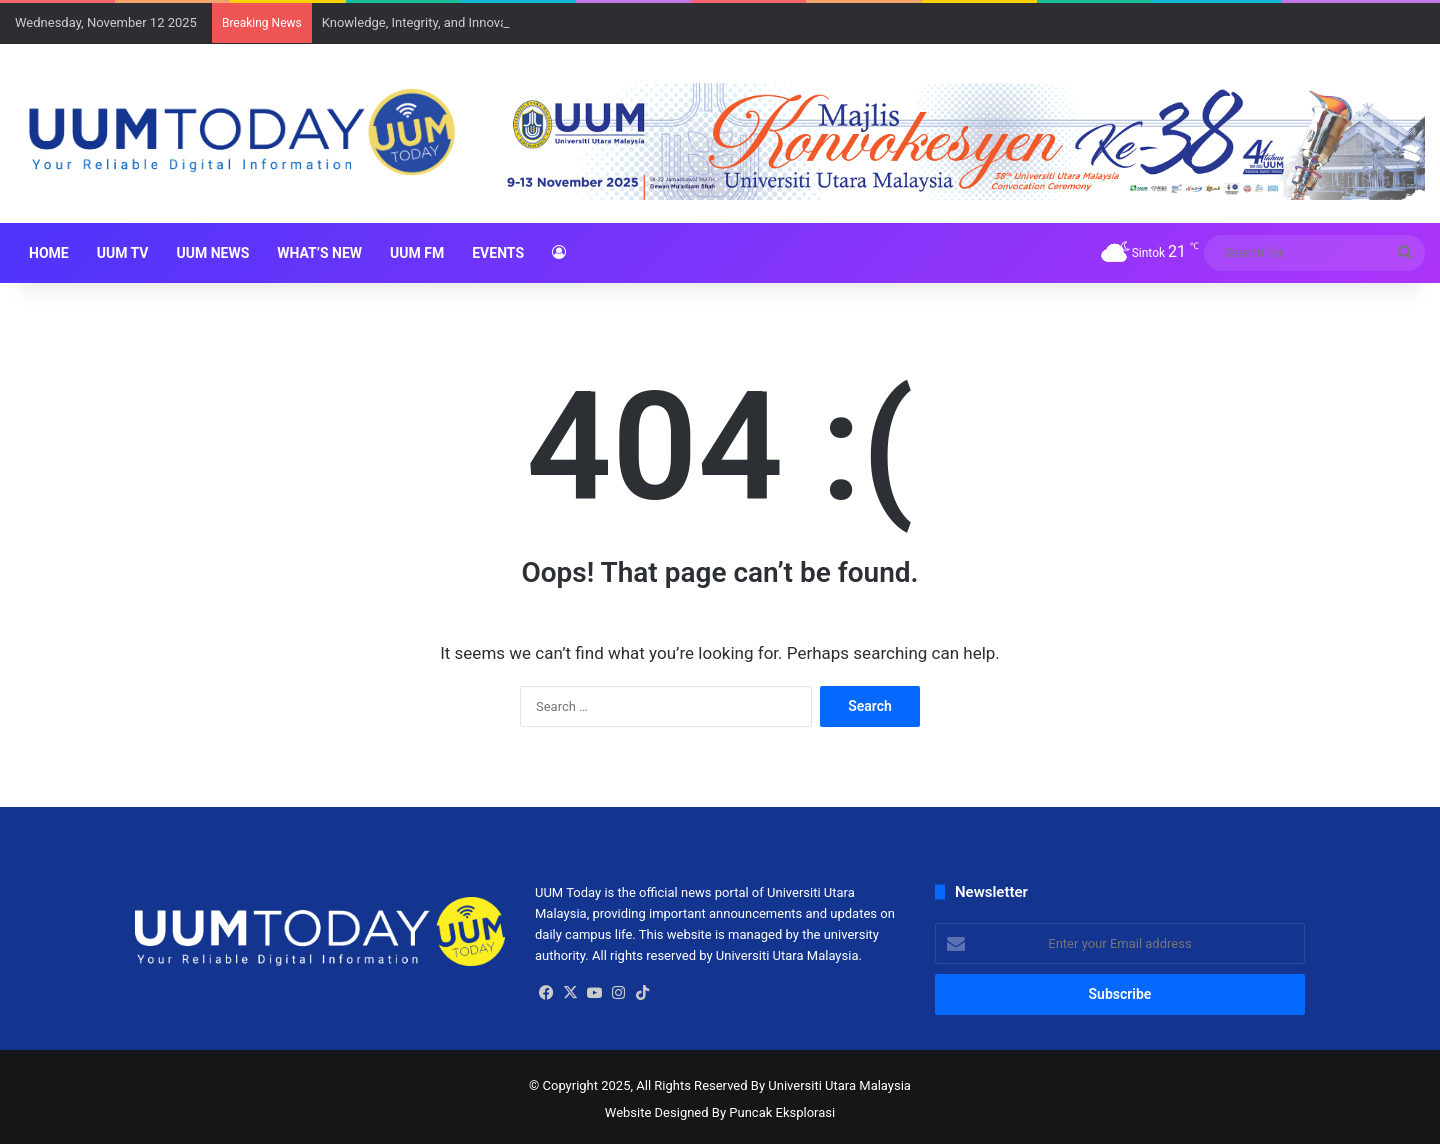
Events (498, 253)
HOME (49, 253)
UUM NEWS (212, 253)
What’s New (319, 253)
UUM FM (417, 253)
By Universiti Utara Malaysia (831, 1085)
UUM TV (123, 253)
